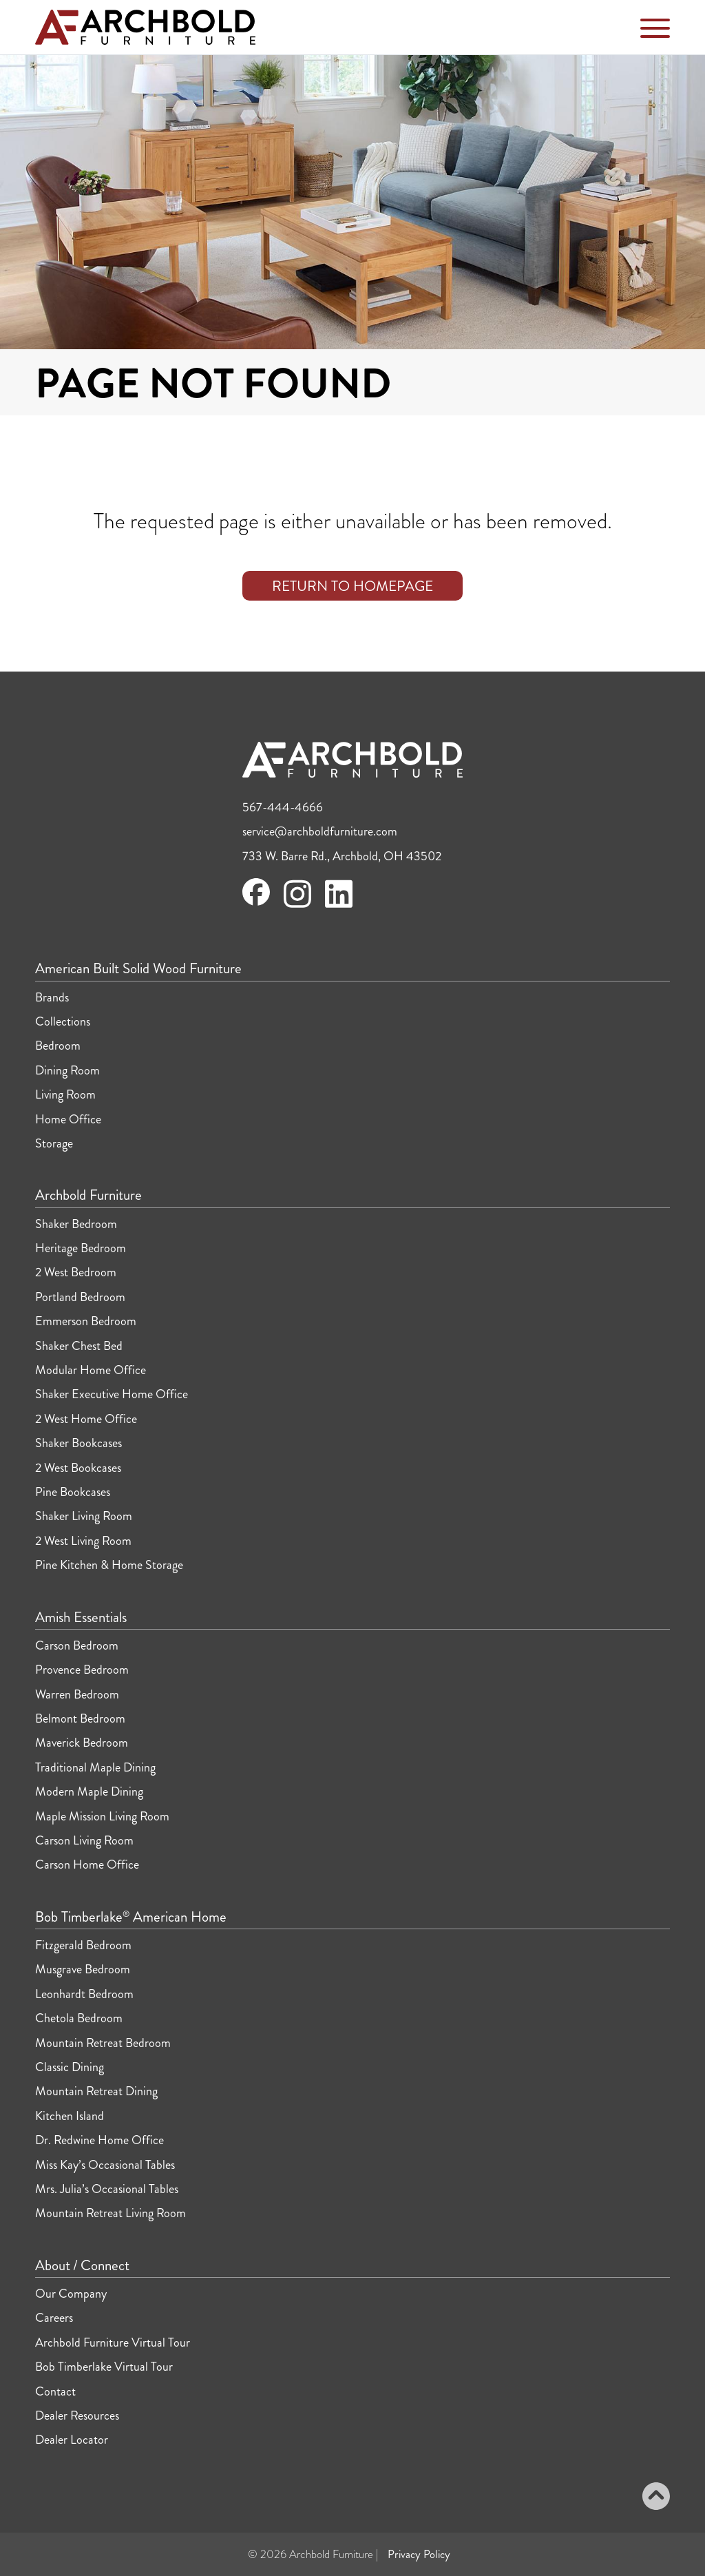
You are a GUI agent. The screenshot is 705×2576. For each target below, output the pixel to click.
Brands (52, 997)
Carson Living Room (84, 1840)
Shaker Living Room (83, 1516)
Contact (55, 2391)
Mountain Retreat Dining (96, 2091)
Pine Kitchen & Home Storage (109, 1565)
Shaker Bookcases (78, 1443)
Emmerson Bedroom (85, 1321)
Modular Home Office (90, 1370)
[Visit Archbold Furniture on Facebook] (256, 902)
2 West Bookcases (78, 1468)
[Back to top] (656, 2498)
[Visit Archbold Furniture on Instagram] (297, 906)
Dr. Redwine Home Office (99, 2140)
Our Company (71, 2294)
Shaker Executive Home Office (111, 1394)
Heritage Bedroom (80, 1248)
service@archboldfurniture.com (319, 831)
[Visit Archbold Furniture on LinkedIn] (338, 906)
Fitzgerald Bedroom (83, 1945)
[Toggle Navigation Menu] (655, 31)
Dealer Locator (71, 2440)
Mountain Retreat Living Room (110, 2213)
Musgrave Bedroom (82, 1969)
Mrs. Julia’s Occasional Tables (106, 2189)
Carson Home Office (87, 1864)
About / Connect (82, 2266)
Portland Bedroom (80, 1297)
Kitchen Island (69, 2116)
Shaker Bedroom (76, 1224)
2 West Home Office (86, 1419)
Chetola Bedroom (79, 2018)
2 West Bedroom (75, 1272)
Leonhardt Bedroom (84, 1994)
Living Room (65, 1094)
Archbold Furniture (88, 1195)
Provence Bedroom (82, 1670)
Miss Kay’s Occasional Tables (105, 2165)
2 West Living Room (83, 1541)
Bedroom (58, 1046)
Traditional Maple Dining (95, 1767)
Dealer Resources (77, 2415)
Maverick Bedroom (81, 1743)
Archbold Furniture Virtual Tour (112, 2342)
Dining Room (67, 1070)
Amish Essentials (81, 1618)
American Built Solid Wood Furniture (138, 969)
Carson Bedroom (76, 1645)
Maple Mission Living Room (102, 1816)
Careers (54, 2318)
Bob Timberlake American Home (131, 1917)
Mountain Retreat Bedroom (103, 2043)
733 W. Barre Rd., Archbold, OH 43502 (341, 856)
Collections (62, 1021)
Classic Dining (69, 2067)
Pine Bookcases (72, 1492)
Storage (54, 1143)
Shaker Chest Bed (79, 1346)
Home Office (68, 1119)
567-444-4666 (282, 807)
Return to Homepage (352, 586)
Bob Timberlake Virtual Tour (104, 2367)
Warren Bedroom (77, 1694)
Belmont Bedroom (80, 1718)
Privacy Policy (419, 2554)
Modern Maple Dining (89, 1791)
